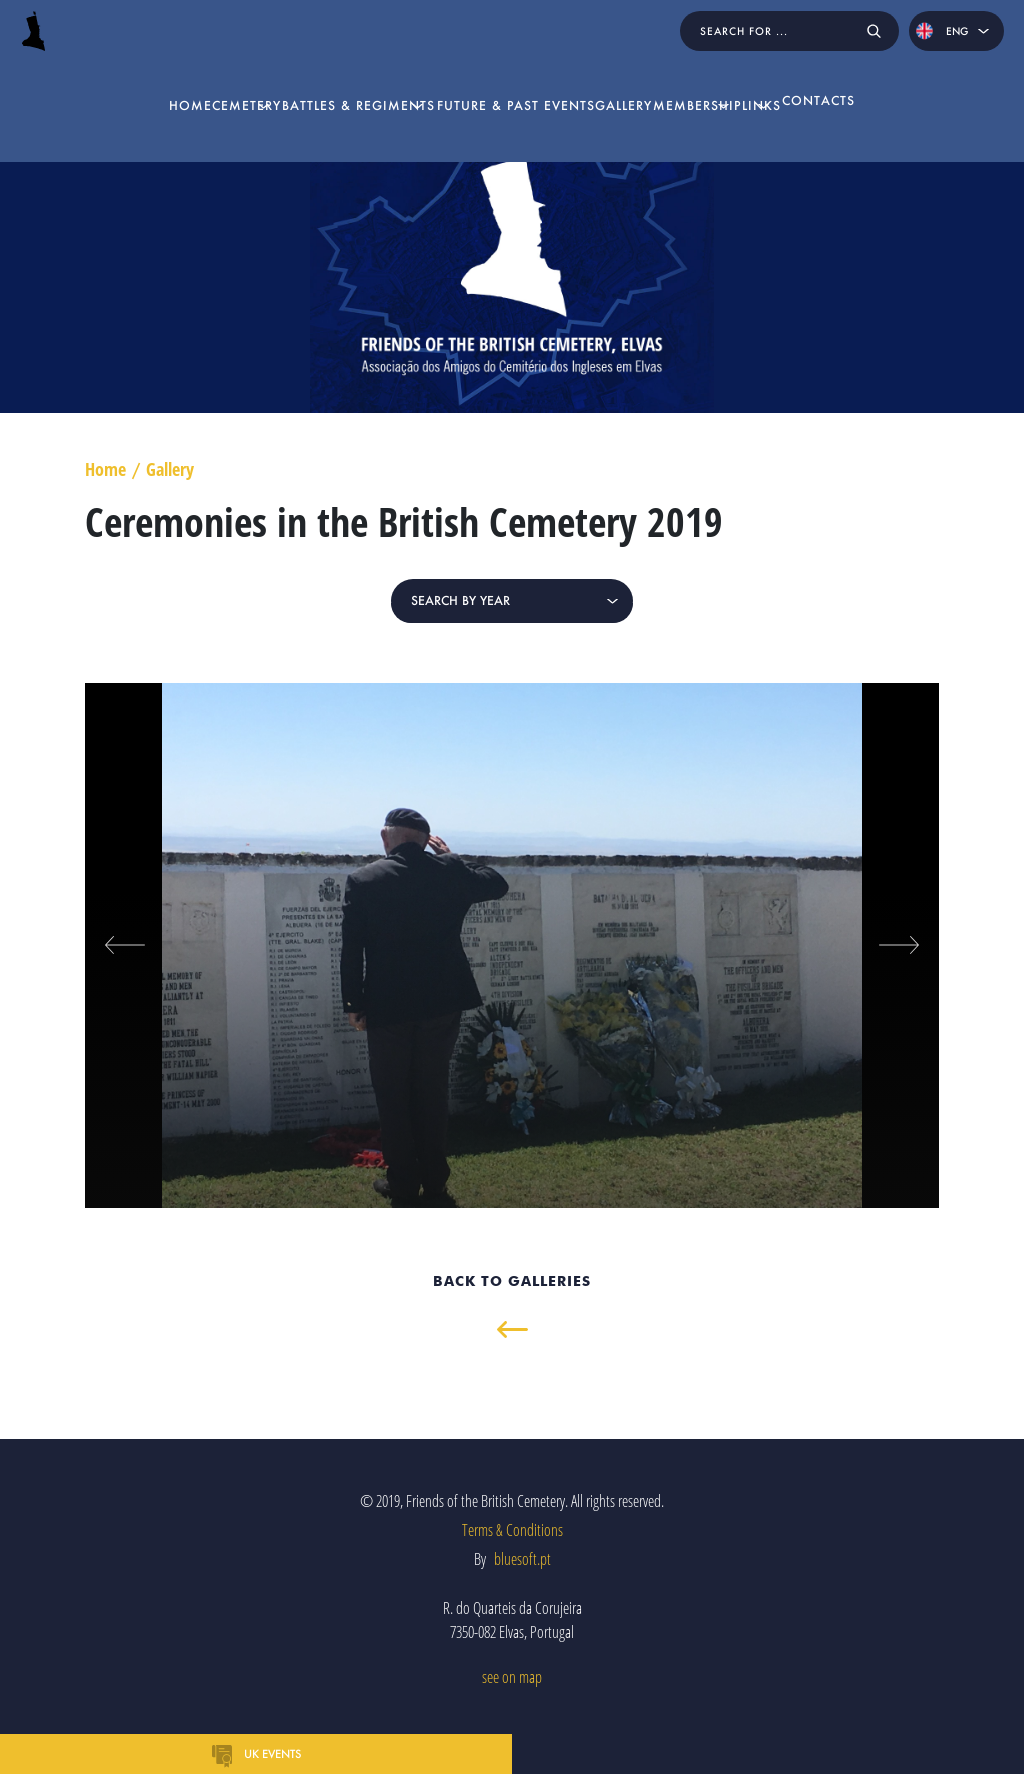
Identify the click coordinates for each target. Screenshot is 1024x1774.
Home (105, 470)
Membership (726, 81)
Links (843, 81)
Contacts (953, 81)
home (55, 81)
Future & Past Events (506, 81)
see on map (512, 1677)
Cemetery (131, 81)
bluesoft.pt (522, 1559)
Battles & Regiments (296, 81)
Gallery (633, 81)
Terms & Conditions (512, 1530)
